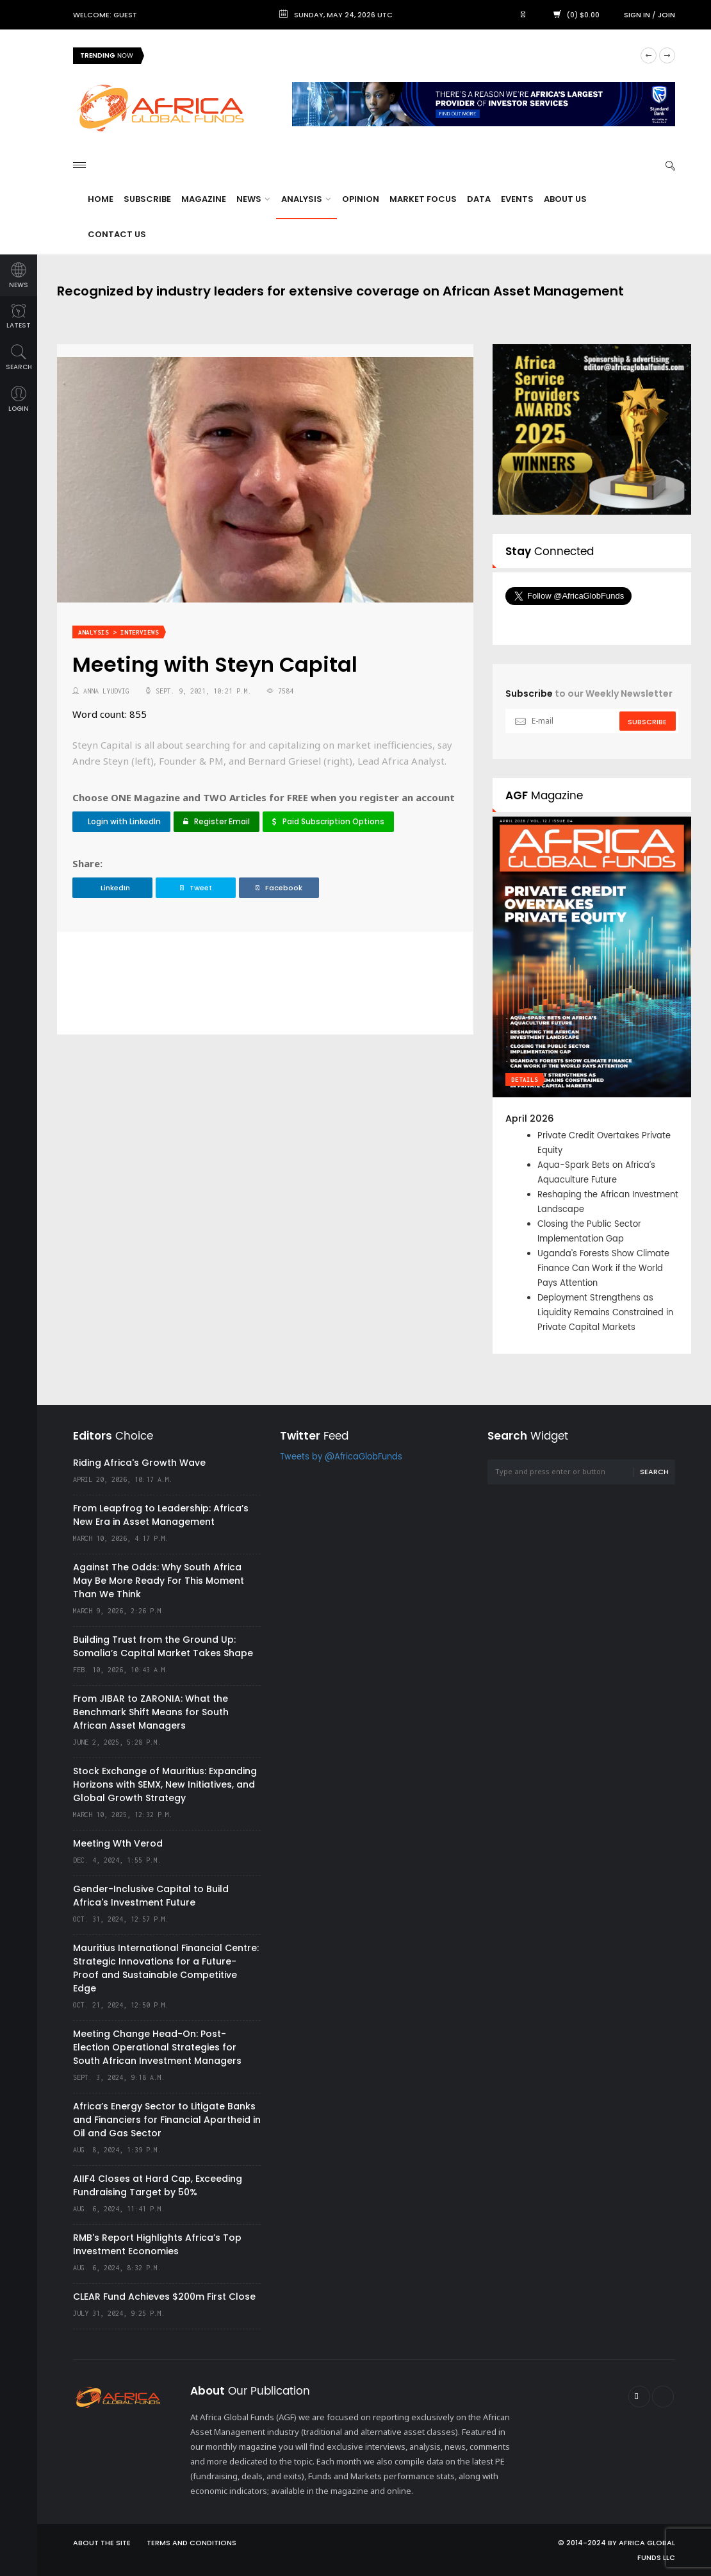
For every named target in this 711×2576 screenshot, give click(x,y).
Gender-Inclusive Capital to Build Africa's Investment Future (151, 1895)
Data (479, 199)
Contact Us (117, 234)
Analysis (306, 199)
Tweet (196, 888)
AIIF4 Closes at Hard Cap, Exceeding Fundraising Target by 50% (157, 2185)
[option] (592, 1085)
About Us (565, 199)
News (253, 199)
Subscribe (147, 199)
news (18, 276)
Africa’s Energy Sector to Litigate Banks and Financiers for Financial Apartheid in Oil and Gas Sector (167, 2120)
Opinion (360, 199)
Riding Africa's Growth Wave (139, 1462)
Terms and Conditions (191, 2543)
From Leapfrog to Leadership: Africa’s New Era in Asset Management (161, 1515)
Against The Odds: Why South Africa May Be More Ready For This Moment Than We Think (158, 1580)
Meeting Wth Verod (118, 1843)
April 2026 (529, 1118)
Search (654, 1472)
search (19, 358)
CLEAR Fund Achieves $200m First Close (164, 2296)
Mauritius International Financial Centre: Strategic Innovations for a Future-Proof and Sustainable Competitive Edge (166, 1968)
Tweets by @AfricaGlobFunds (341, 1457)
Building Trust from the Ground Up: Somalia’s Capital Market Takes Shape (163, 1646)
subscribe (647, 722)
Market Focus (423, 199)
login (18, 399)
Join (666, 15)
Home (100, 199)
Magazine (203, 199)
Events (517, 199)
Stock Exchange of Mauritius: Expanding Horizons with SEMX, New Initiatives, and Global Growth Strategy (165, 1784)
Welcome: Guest (105, 15)
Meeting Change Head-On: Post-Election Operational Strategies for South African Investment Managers (157, 2047)
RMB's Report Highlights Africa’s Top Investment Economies (157, 2244)
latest (18, 317)
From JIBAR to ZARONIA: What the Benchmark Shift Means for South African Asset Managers (151, 1712)
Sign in (637, 15)
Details (524, 1079)
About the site (102, 2543)
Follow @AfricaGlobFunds (584, 620)
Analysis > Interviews (118, 632)
